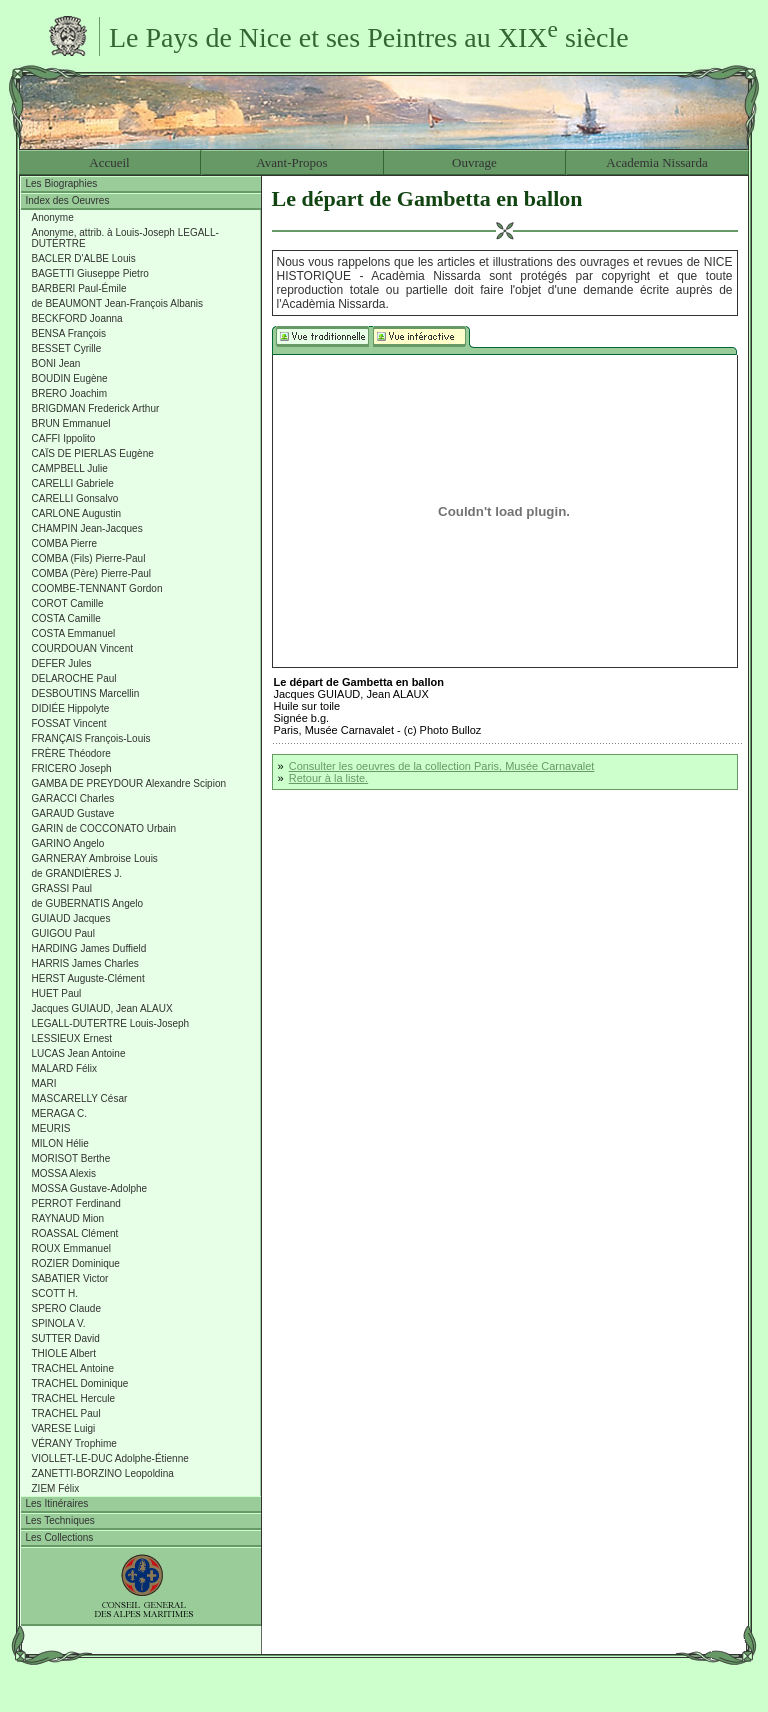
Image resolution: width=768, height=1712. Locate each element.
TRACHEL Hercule (74, 1398)
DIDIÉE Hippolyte (71, 708)
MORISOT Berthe (71, 1158)
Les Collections (60, 1537)
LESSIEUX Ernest (72, 1038)
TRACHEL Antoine (73, 1368)
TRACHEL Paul (66, 1413)
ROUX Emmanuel (71, 1248)
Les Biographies (62, 183)
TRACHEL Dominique (80, 1383)
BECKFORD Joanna (77, 318)
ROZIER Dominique (76, 1263)
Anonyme (53, 217)
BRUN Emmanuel (71, 423)
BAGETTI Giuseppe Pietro (90, 273)
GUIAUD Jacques (71, 918)
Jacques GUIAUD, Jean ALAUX (102, 1008)
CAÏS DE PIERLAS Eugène (93, 453)
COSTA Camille (66, 618)
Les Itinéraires (57, 1503)
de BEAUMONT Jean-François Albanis (118, 303)
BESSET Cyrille (67, 348)
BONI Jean (56, 363)
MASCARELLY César (80, 1098)
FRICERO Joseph (72, 768)
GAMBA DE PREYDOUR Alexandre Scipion (129, 783)
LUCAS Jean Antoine (79, 1053)
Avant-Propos (291, 162)
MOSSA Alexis (64, 1173)
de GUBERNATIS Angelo (88, 903)
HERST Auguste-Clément (88, 978)
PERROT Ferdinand (76, 1203)
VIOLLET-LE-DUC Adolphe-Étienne (110, 1458)
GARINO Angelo (68, 843)
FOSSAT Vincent (69, 723)
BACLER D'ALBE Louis (84, 258)
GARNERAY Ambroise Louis (95, 858)
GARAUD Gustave (73, 813)
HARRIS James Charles (85, 963)
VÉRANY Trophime (74, 1443)
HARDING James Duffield (89, 948)
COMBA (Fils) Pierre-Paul (89, 558)
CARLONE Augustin (77, 513)
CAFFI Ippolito (64, 438)
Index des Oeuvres (68, 200)
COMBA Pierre (65, 543)
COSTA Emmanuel (74, 633)
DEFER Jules (62, 663)
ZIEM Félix (56, 1488)
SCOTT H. (55, 1293)
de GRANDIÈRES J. (77, 873)
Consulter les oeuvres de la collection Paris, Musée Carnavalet (442, 766)
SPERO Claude (66, 1308)
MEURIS (51, 1128)
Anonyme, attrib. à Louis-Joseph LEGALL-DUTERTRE (125, 238)
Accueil (109, 162)
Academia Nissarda (656, 162)
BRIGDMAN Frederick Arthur (96, 408)
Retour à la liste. (328, 778)
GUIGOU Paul (63, 933)
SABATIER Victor (70, 1278)
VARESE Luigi (64, 1428)
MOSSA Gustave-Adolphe (90, 1188)
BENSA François (69, 333)
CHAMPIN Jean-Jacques (87, 528)
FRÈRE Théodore (71, 753)
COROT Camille (68, 603)
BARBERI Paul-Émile (79, 288)
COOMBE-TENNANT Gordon (97, 588)
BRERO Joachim (70, 393)
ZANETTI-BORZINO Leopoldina (103, 1473)
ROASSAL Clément (75, 1233)
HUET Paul (57, 993)
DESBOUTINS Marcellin (86, 693)
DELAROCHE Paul (74, 678)
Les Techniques (60, 1520)
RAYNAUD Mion (68, 1218)
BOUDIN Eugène (70, 378)
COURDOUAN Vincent (83, 648)
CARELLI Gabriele (73, 483)
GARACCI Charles (73, 798)
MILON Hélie (60, 1143)
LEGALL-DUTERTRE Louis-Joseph (111, 1023)
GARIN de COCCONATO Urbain (104, 828)
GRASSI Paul (62, 888)
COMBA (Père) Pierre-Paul (91, 573)
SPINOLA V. (59, 1323)
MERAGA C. (60, 1113)
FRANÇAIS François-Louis (91, 738)
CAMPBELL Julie (70, 468)
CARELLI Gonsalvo (75, 498)
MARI (44, 1083)
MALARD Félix (65, 1068)
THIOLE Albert (64, 1353)
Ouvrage (474, 162)
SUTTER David (66, 1338)
